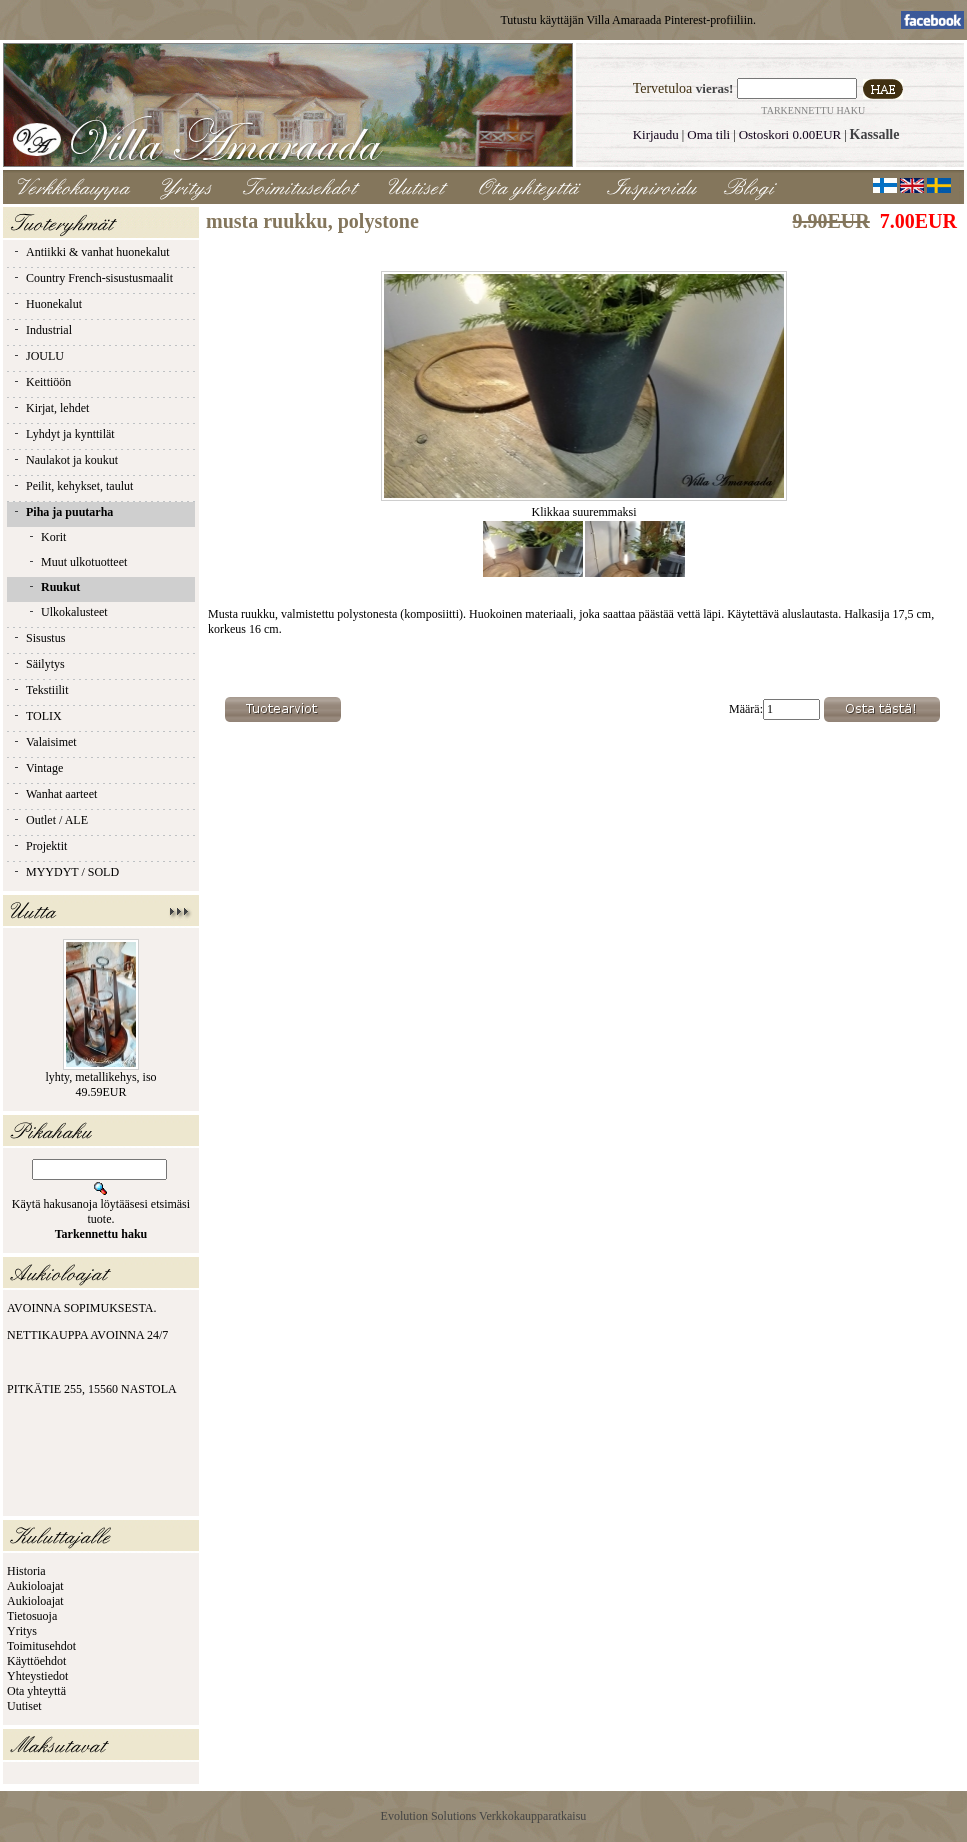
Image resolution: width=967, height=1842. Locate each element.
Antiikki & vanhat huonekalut (91, 252)
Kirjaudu (656, 134)
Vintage (37, 768)
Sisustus (38, 638)
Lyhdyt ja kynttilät (63, 434)
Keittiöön (41, 382)
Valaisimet (44, 742)
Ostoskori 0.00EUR (790, 134)
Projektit (39, 846)
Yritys (22, 1631)
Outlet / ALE (50, 820)
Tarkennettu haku (813, 110)
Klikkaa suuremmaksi (584, 506)
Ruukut (53, 587)
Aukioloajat (35, 1586)
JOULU (38, 356)
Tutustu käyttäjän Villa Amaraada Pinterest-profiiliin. (628, 20)
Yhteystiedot (37, 1676)
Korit (46, 537)
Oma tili (708, 134)
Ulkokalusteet (67, 612)
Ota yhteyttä (36, 1691)
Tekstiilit (40, 690)
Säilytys (38, 664)
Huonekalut (47, 304)
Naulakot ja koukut (65, 460)
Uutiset (24, 1706)
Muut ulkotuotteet (77, 562)
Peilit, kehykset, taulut (72, 486)
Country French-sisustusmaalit (92, 278)
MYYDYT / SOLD (65, 872)
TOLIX (37, 716)
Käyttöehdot (36, 1661)
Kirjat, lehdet (50, 408)
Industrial (42, 330)
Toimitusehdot (41, 1646)
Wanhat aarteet (54, 794)
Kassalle (875, 134)
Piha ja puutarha (62, 512)
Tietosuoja (32, 1616)
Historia (26, 1571)
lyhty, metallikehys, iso (100, 1077)
